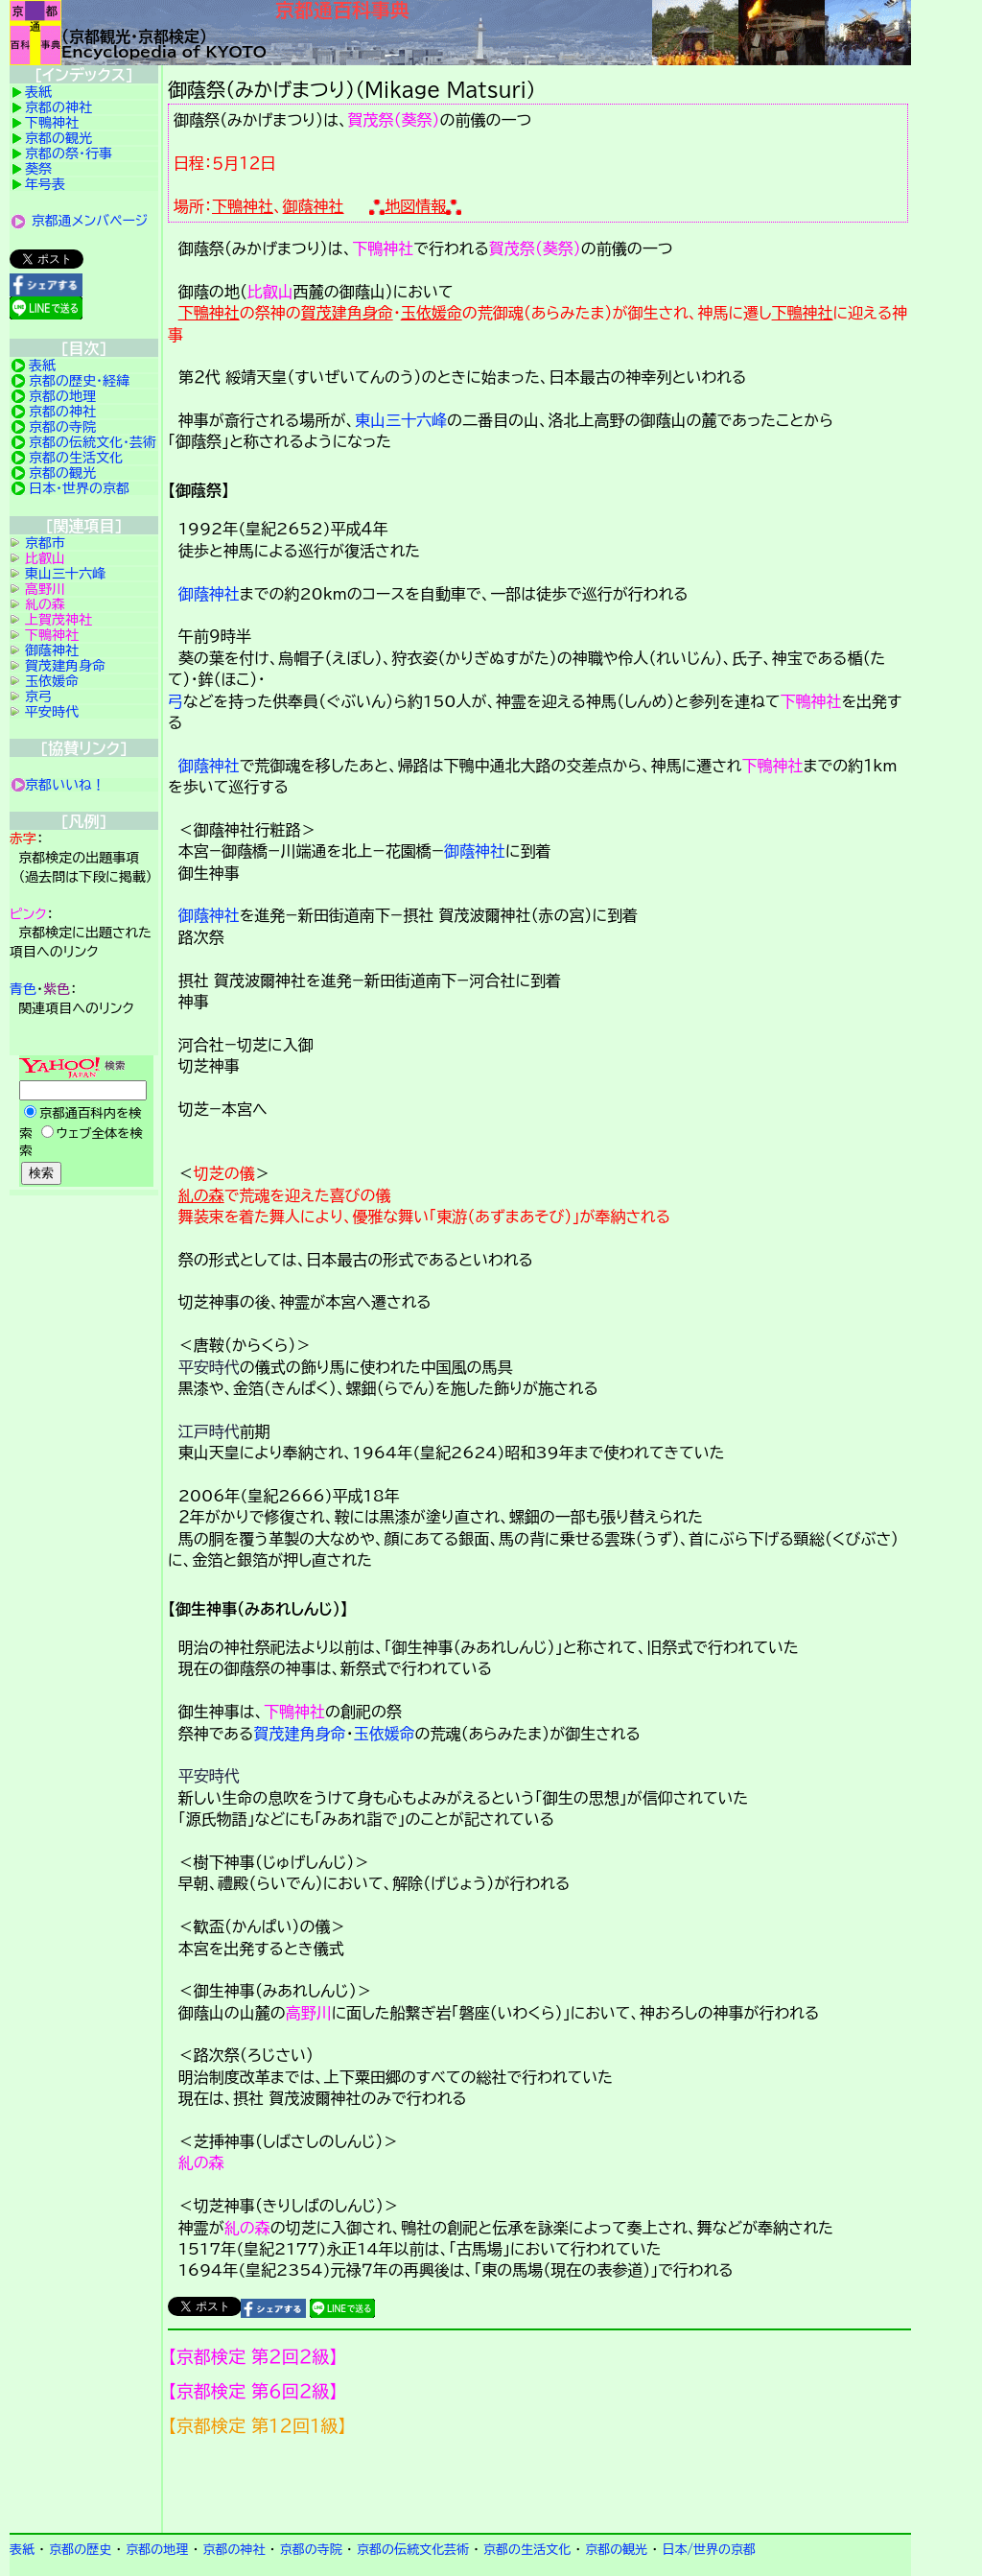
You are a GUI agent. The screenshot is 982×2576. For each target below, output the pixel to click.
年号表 (45, 184)
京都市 (45, 543)
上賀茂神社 (58, 619)
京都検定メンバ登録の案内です (539, 2484)
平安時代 (209, 1367)
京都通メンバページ (90, 220)
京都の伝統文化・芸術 (92, 442)
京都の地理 (62, 396)
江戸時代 (209, 1431)
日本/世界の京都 (709, 2549)
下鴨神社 (242, 206)
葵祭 (38, 169)
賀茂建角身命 (347, 312)
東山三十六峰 (401, 420)
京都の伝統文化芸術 (413, 2549)
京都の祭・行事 (68, 153)
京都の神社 (58, 107)
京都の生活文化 (76, 457)
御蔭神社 (313, 206)
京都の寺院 (62, 427)
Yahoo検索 (84, 1122)
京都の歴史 (80, 2549)
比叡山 (270, 291)
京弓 (38, 696)
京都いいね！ (65, 785)
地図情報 (415, 206)
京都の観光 (58, 138)
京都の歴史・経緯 (79, 381)
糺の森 (201, 1195)
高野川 (309, 2013)
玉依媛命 (431, 312)
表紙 (38, 92)
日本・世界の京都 (79, 488)
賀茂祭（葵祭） (394, 120)
